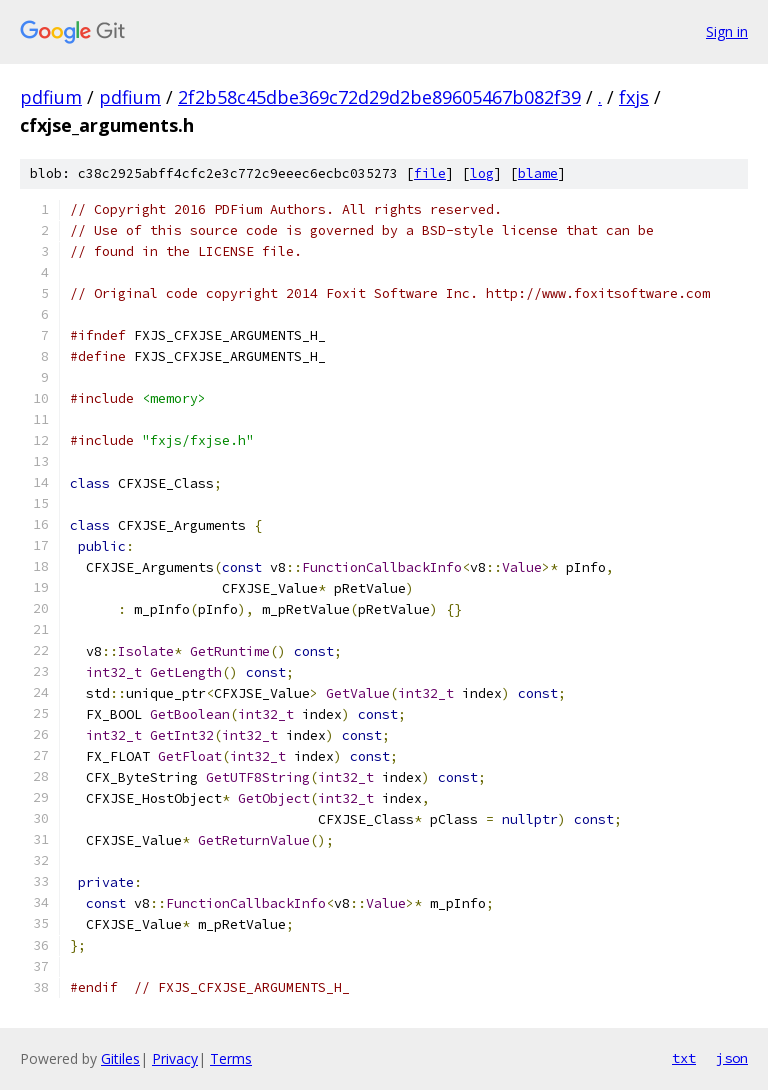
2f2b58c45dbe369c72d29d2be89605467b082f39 (379, 97)
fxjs (634, 97)
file (430, 173)
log (482, 173)
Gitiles (120, 1058)
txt (684, 1058)
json (732, 1058)
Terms (231, 1058)
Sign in (727, 31)
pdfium (51, 97)
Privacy (175, 1058)
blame (538, 173)
